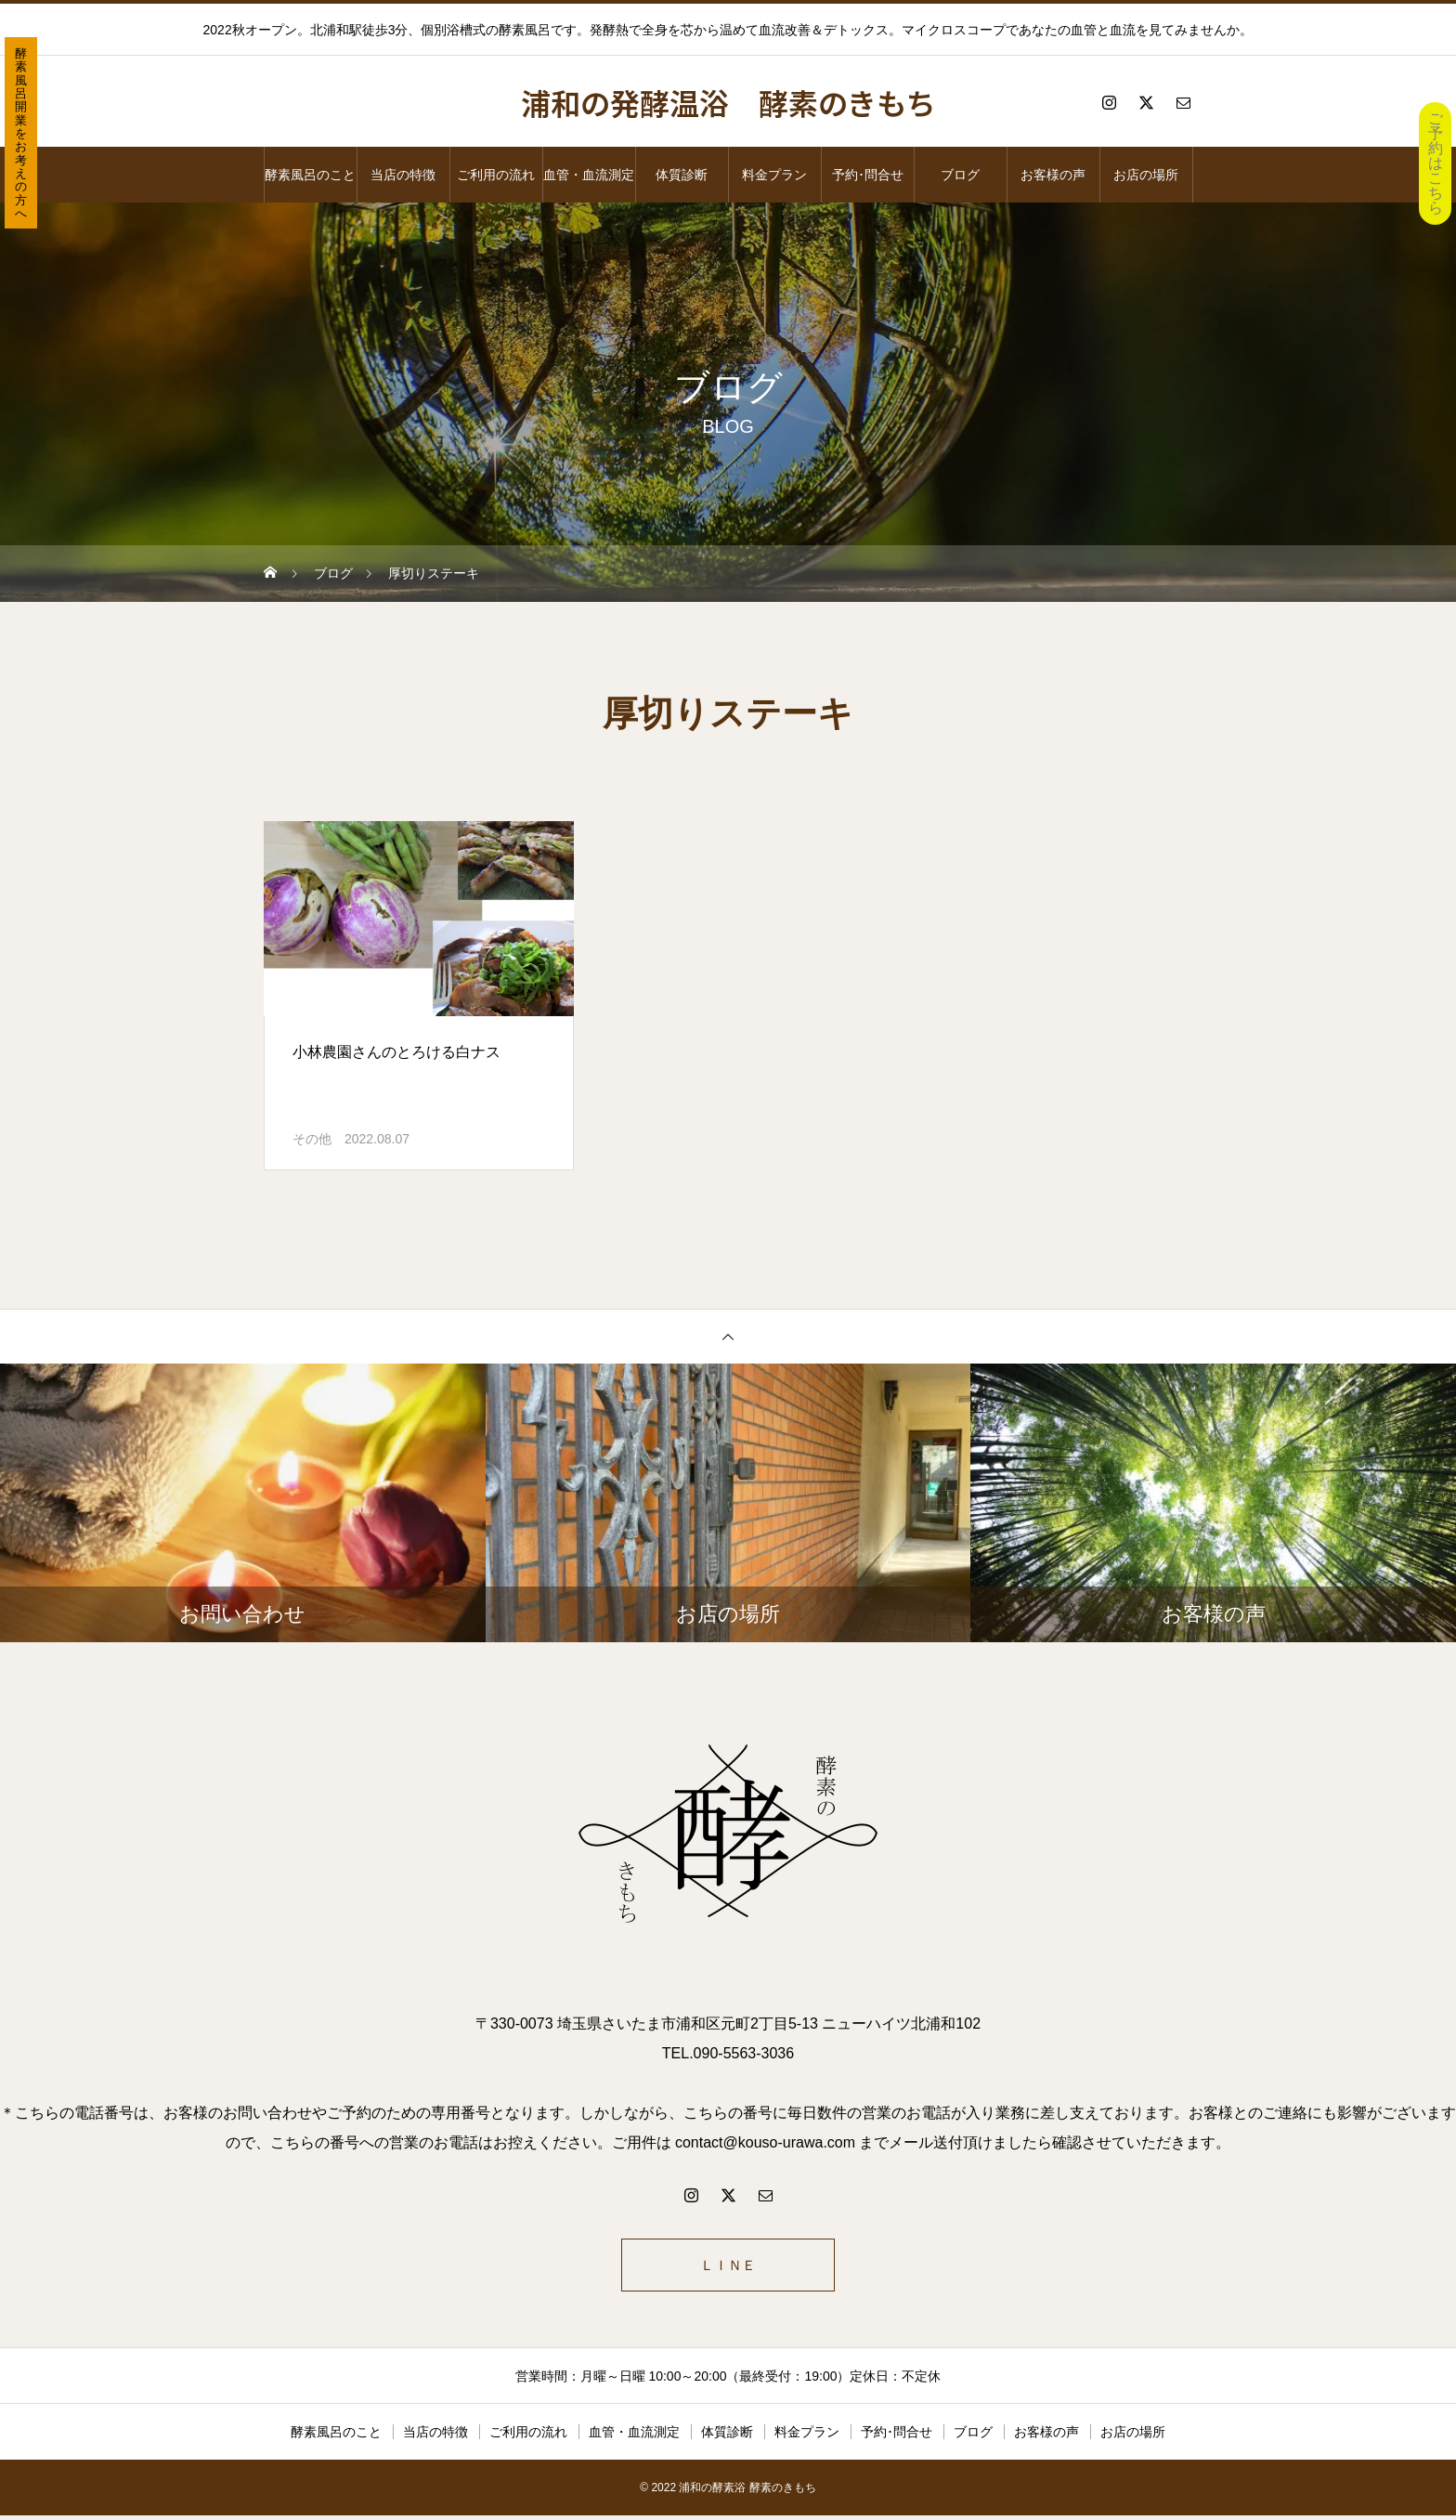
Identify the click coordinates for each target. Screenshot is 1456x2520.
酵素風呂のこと (310, 174)
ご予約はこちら (1435, 163)
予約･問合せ (868, 174)
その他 (312, 1138)
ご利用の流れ (496, 174)
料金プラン (774, 174)
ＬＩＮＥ (728, 2267)
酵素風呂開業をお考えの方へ (21, 133)
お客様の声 (1053, 174)
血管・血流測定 (588, 174)
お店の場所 (1145, 174)
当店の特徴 (403, 174)
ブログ (960, 174)
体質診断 (682, 174)
